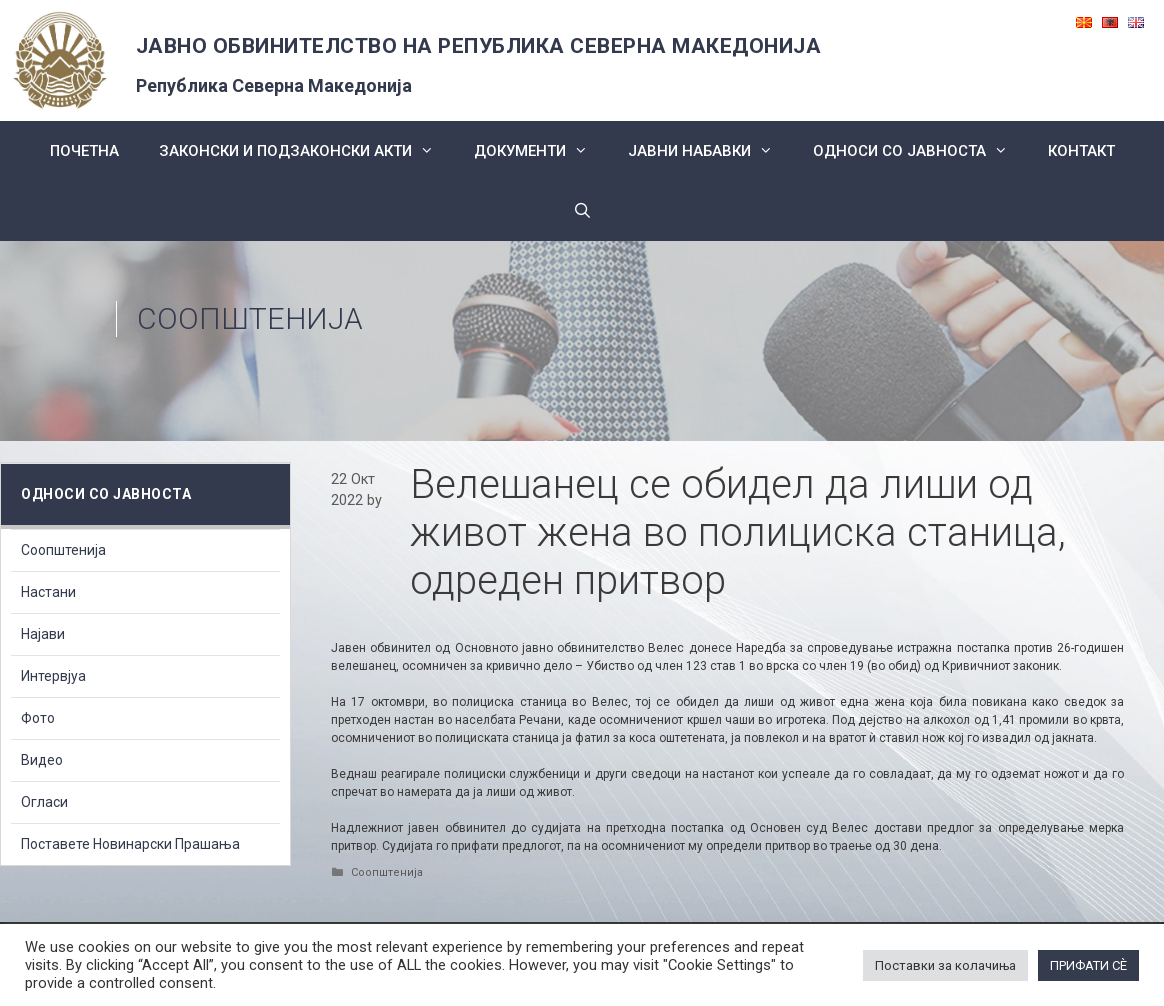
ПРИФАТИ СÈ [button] (1088, 965)
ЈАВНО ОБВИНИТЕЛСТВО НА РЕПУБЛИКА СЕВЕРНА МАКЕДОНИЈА (479, 46)
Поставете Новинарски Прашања (130, 844)
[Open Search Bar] (581, 211)
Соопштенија (250, 318)
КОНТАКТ (1081, 151)
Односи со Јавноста (920, 151)
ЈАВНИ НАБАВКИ (710, 151)
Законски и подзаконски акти (306, 151)
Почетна (84, 151)
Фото (38, 718)
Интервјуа (53, 676)
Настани (48, 592)
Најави (43, 634)
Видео (42, 760)
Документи (541, 151)
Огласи (44, 802)
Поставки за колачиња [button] (945, 965)
